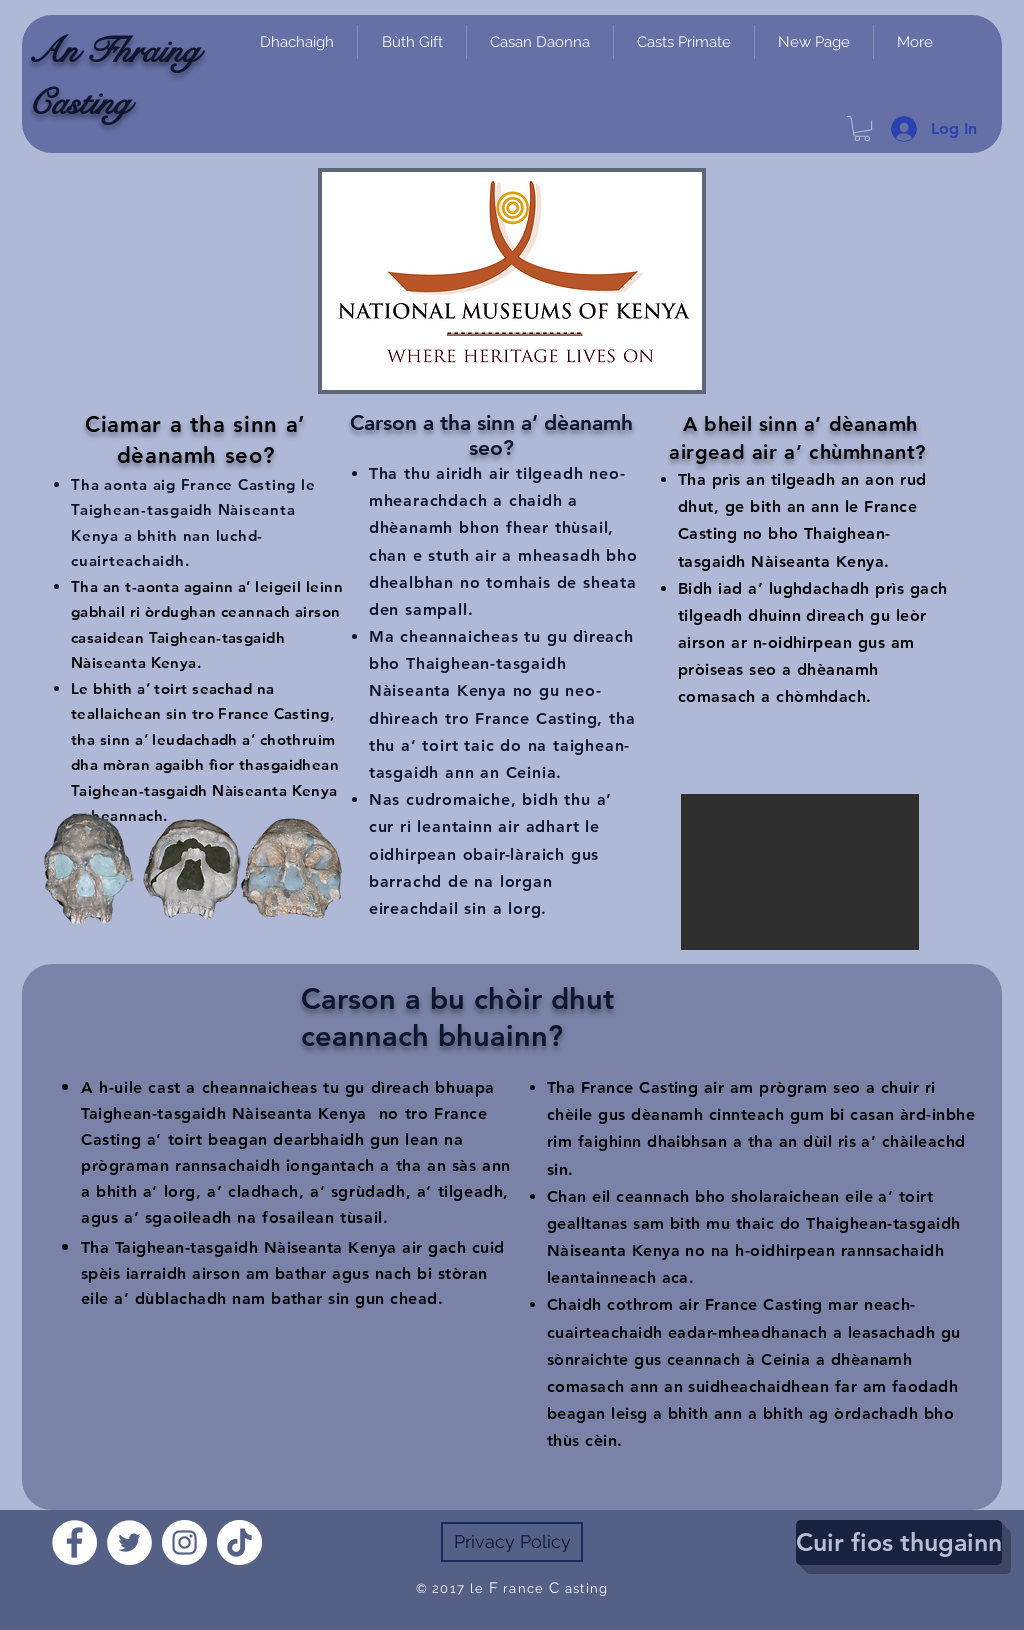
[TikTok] (239, 1542)
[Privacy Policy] (512, 1542)
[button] (800, 872)
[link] (862, 128)
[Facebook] (74, 1542)
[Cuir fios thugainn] (899, 1542)
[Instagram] (184, 1542)
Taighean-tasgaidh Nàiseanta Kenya (224, 1113)
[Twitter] (129, 1542)
